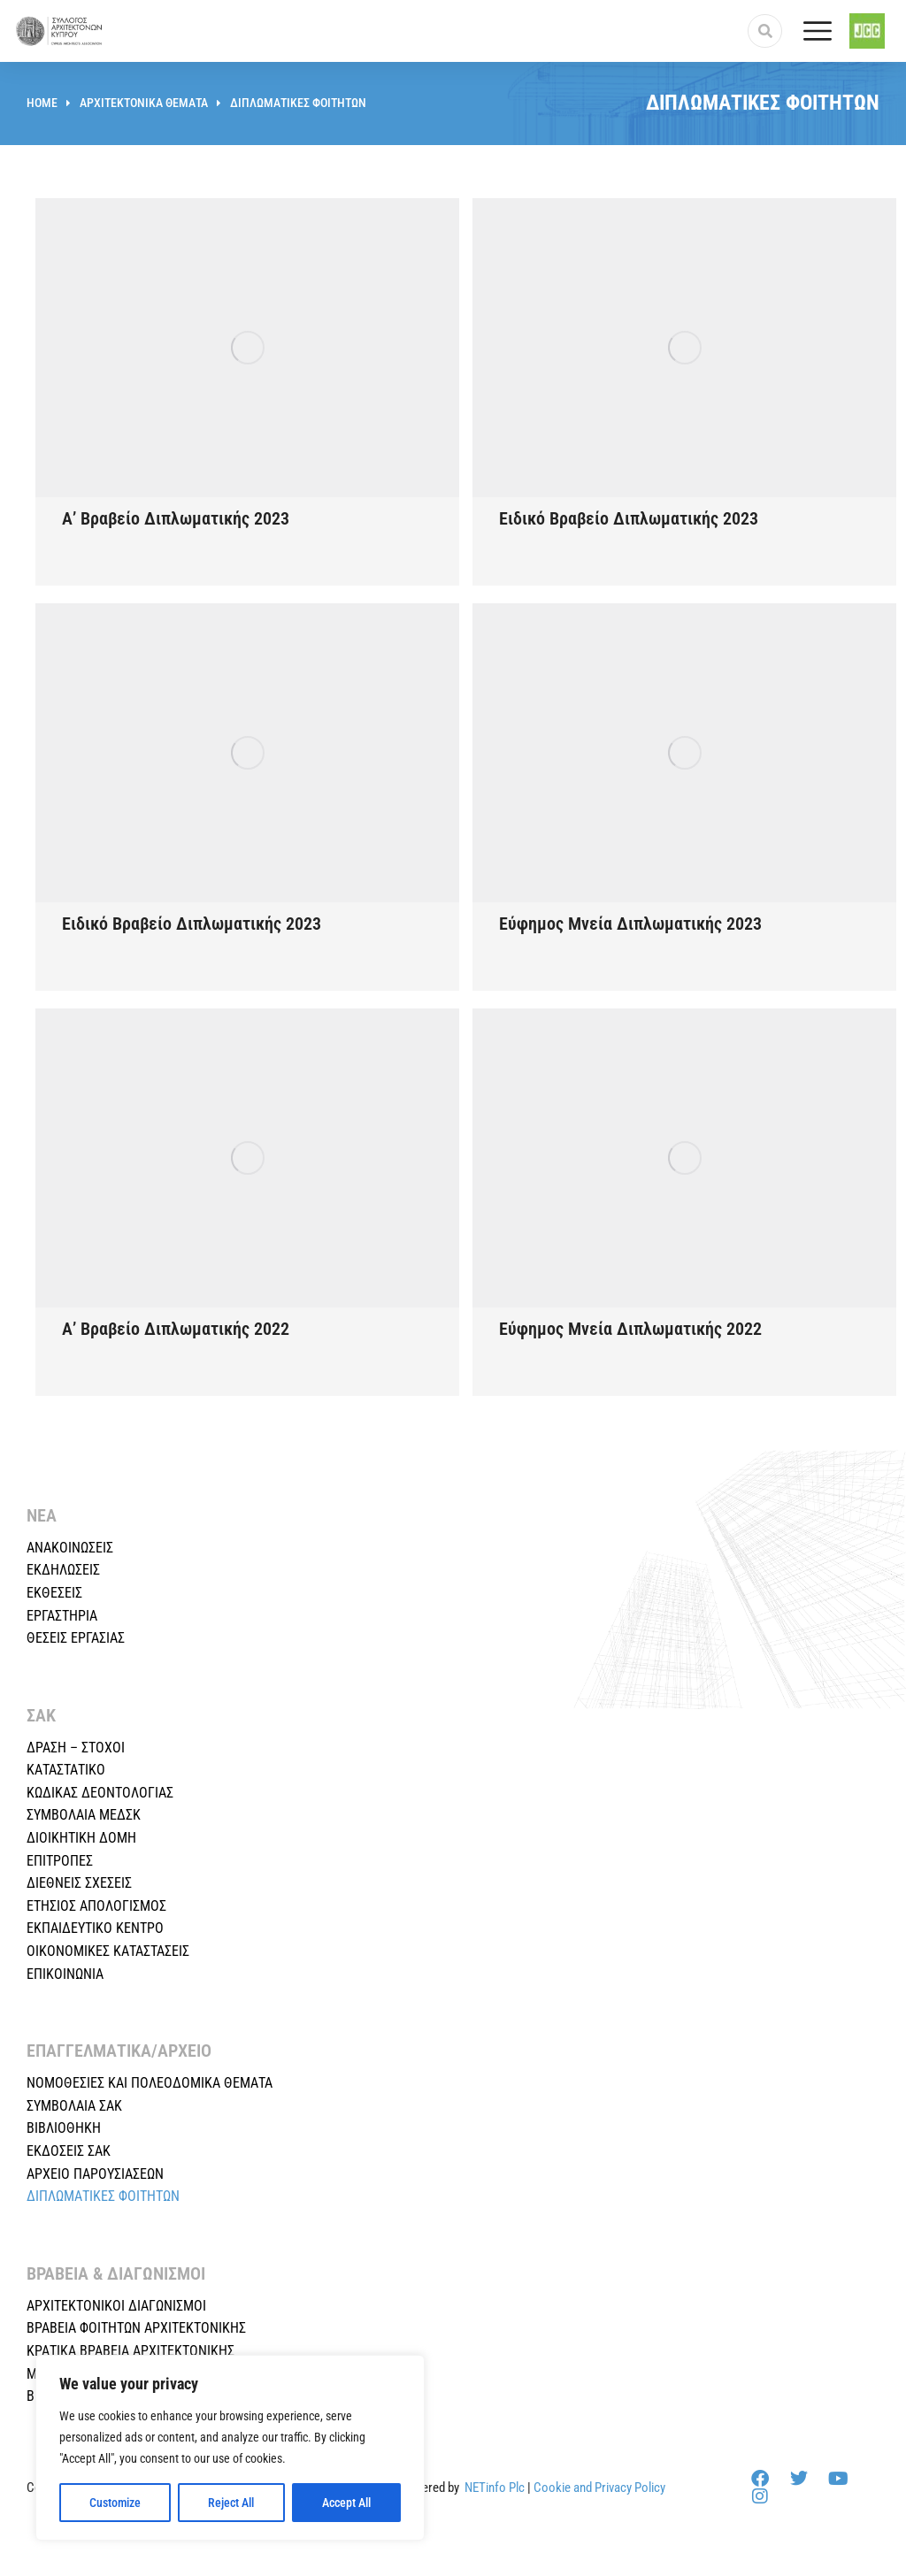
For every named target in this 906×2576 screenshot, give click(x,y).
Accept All (346, 2503)
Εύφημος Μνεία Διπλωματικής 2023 (630, 923)
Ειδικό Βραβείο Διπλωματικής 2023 (628, 518)
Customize (115, 2503)
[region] (230, 2448)
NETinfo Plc (495, 2488)
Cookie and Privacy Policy (599, 2488)
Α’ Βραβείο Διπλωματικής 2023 (175, 518)
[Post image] (247, 347)
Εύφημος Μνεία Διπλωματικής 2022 (630, 1328)
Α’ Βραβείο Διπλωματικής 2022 (175, 1328)
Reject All (231, 2503)
